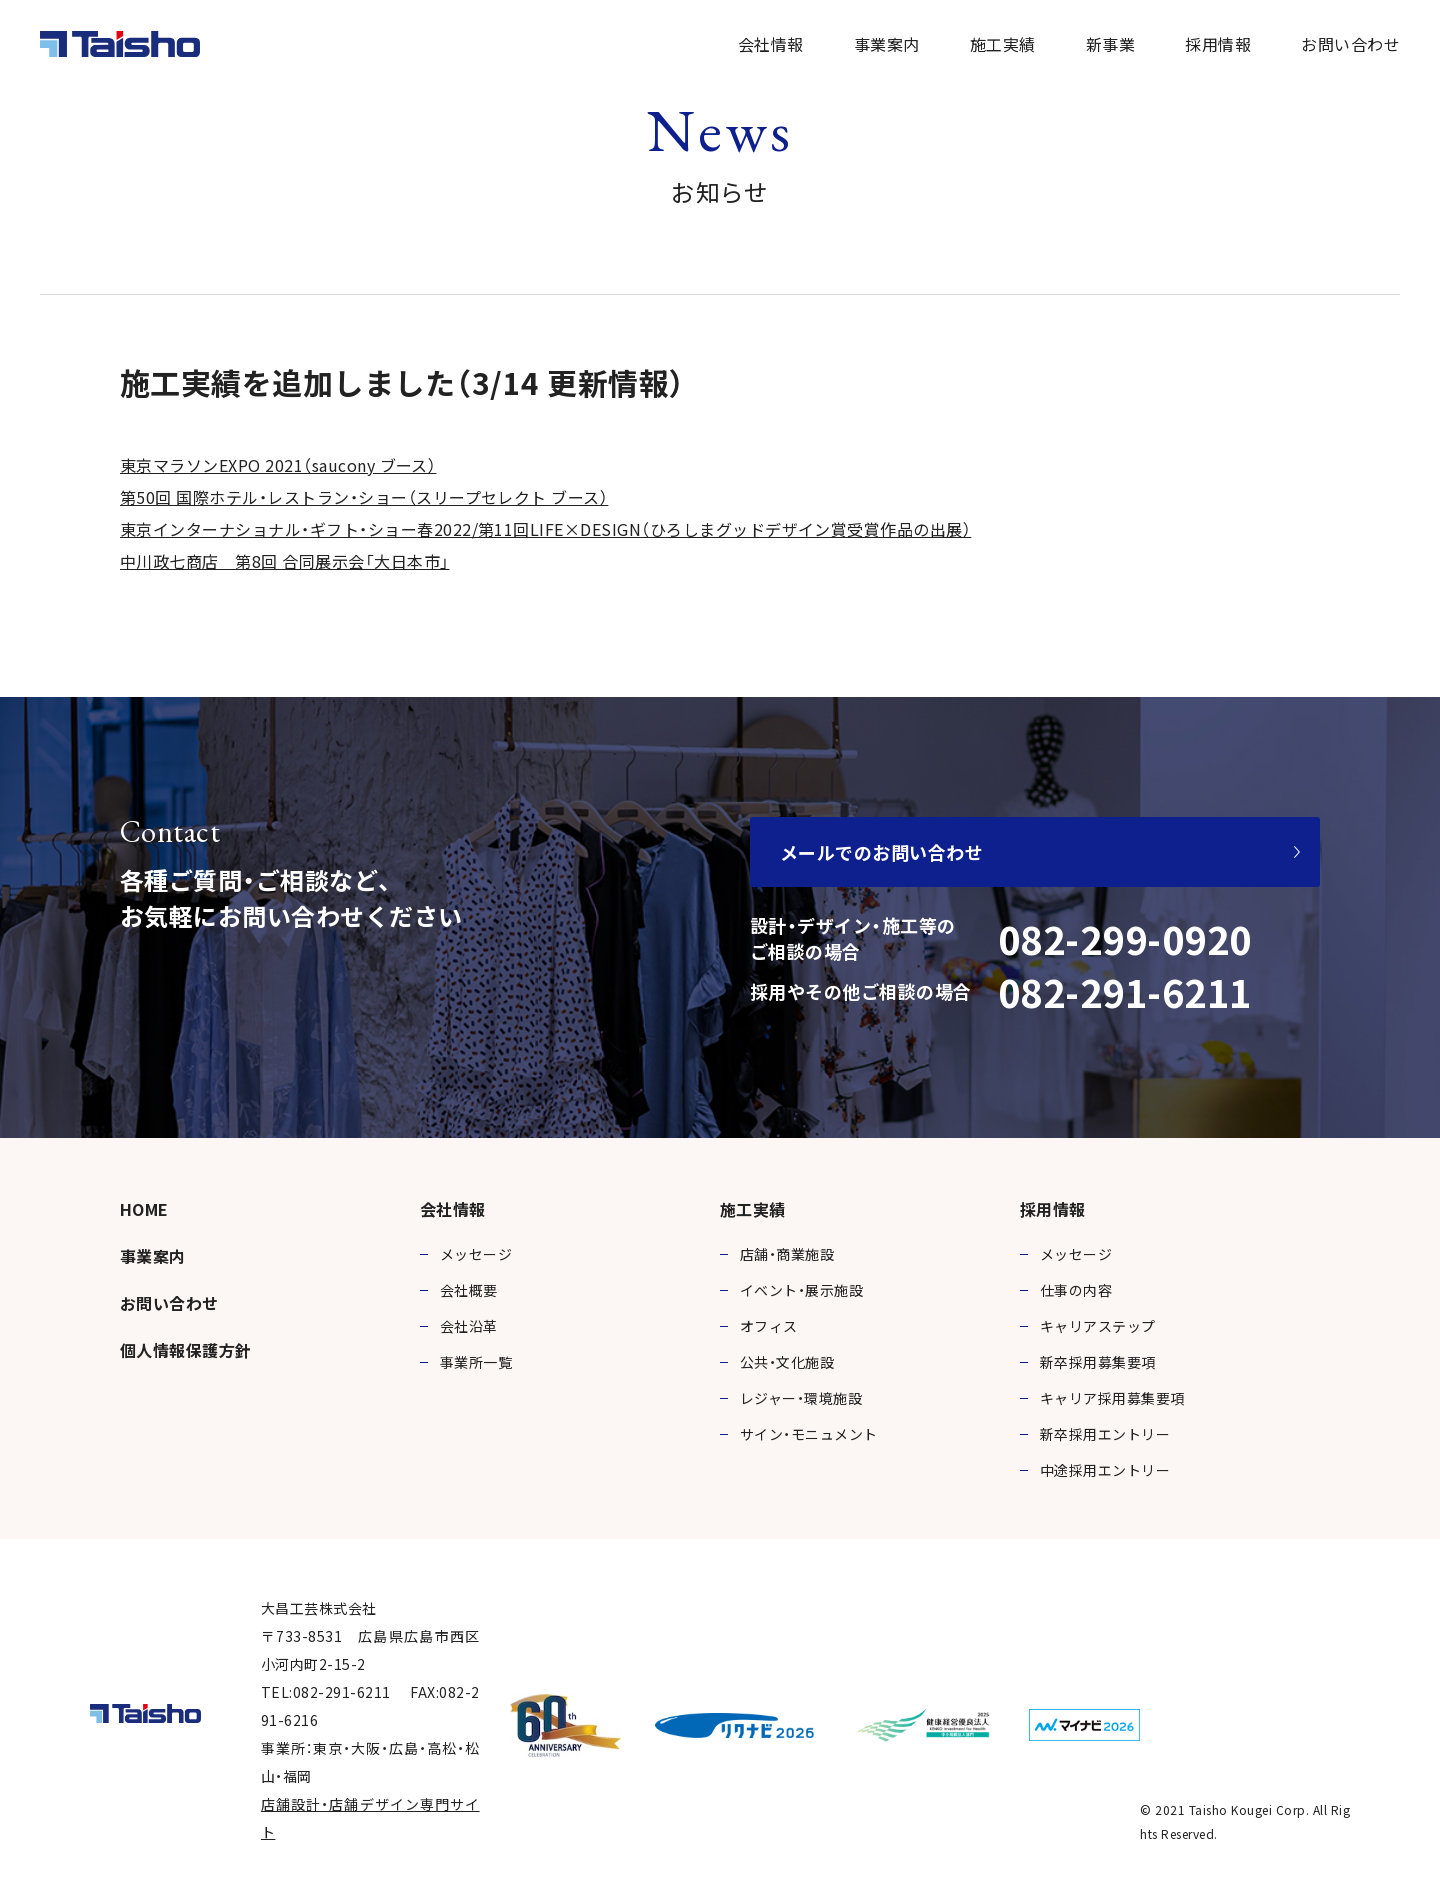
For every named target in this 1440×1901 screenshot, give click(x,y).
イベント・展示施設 (801, 1290)
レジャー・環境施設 (801, 1398)
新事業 (1110, 44)
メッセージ (476, 1254)
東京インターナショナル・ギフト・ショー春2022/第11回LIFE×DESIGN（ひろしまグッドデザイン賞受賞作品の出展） (545, 529)
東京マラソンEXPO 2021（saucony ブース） (278, 465)
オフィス (769, 1326)
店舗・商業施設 (787, 1254)
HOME (144, 1209)
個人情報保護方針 (186, 1350)
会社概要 (469, 1290)
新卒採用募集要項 (1098, 1362)
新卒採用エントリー (1105, 1434)
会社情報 (771, 44)
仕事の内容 (1076, 1290)
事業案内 (887, 44)
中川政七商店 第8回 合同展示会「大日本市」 (285, 561)
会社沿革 (469, 1326)
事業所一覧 (476, 1362)
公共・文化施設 (787, 1362)
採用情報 (1218, 44)
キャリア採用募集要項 (1112, 1398)
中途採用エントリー (1105, 1470)
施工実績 (1003, 44)
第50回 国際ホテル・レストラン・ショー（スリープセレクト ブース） (364, 497)
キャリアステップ (1098, 1326)
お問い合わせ (1350, 44)
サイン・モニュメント (809, 1434)
